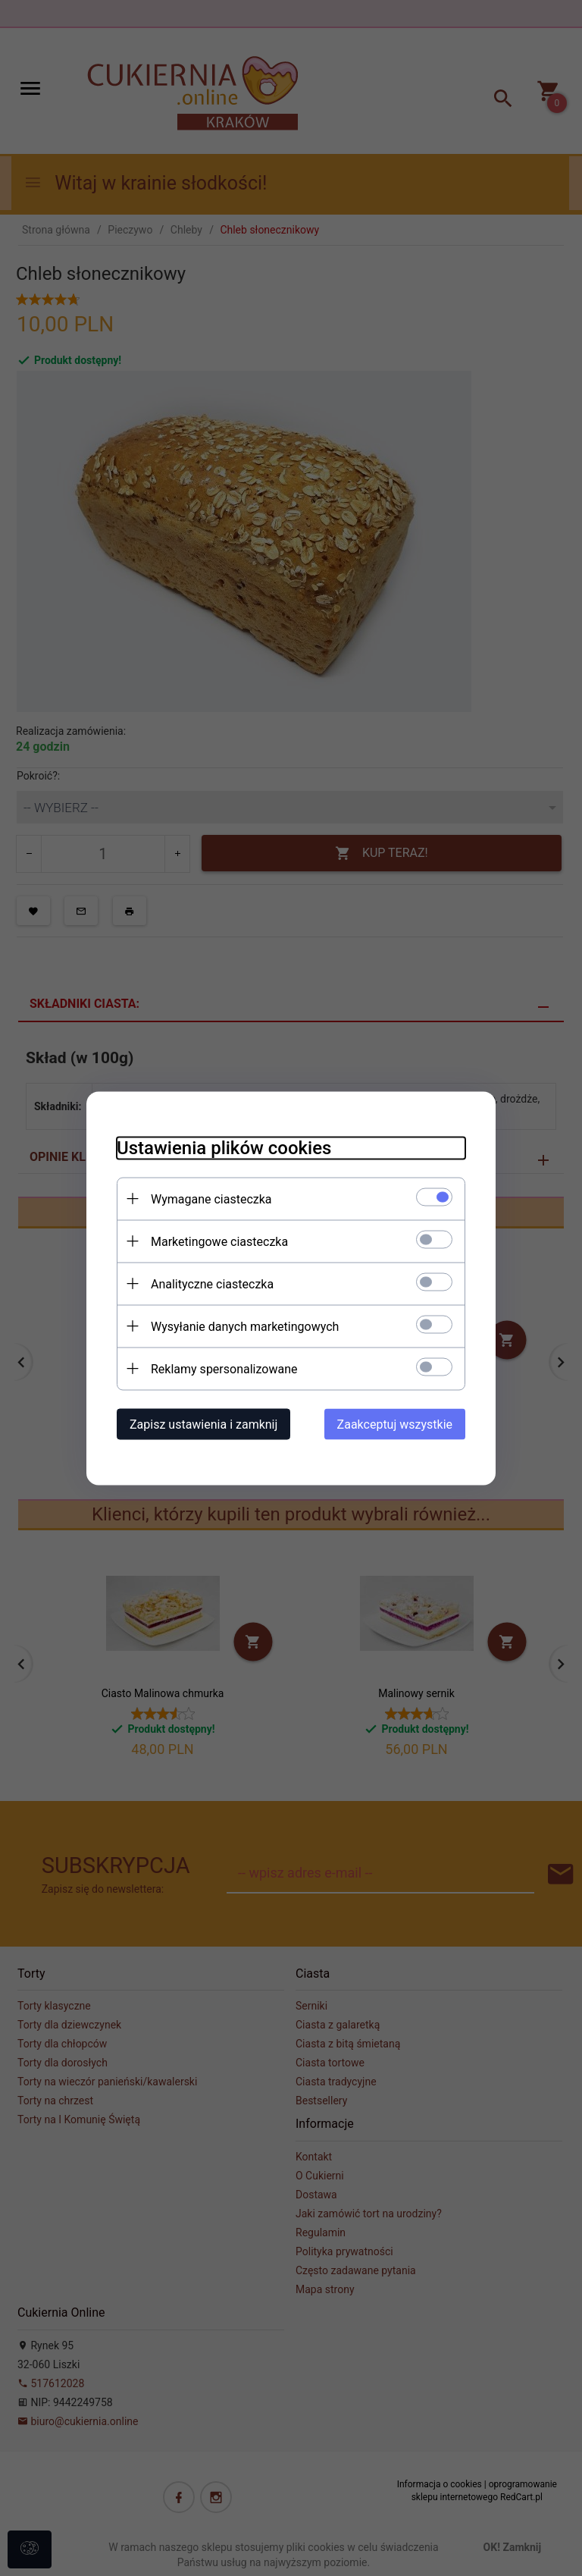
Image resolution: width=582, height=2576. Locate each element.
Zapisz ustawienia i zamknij (203, 1424)
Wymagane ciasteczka (211, 1198)
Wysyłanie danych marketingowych (245, 1326)
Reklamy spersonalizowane (224, 1368)
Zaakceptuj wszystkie (394, 1424)
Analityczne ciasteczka (212, 1283)
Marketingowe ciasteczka (219, 1241)
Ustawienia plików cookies (224, 1147)
